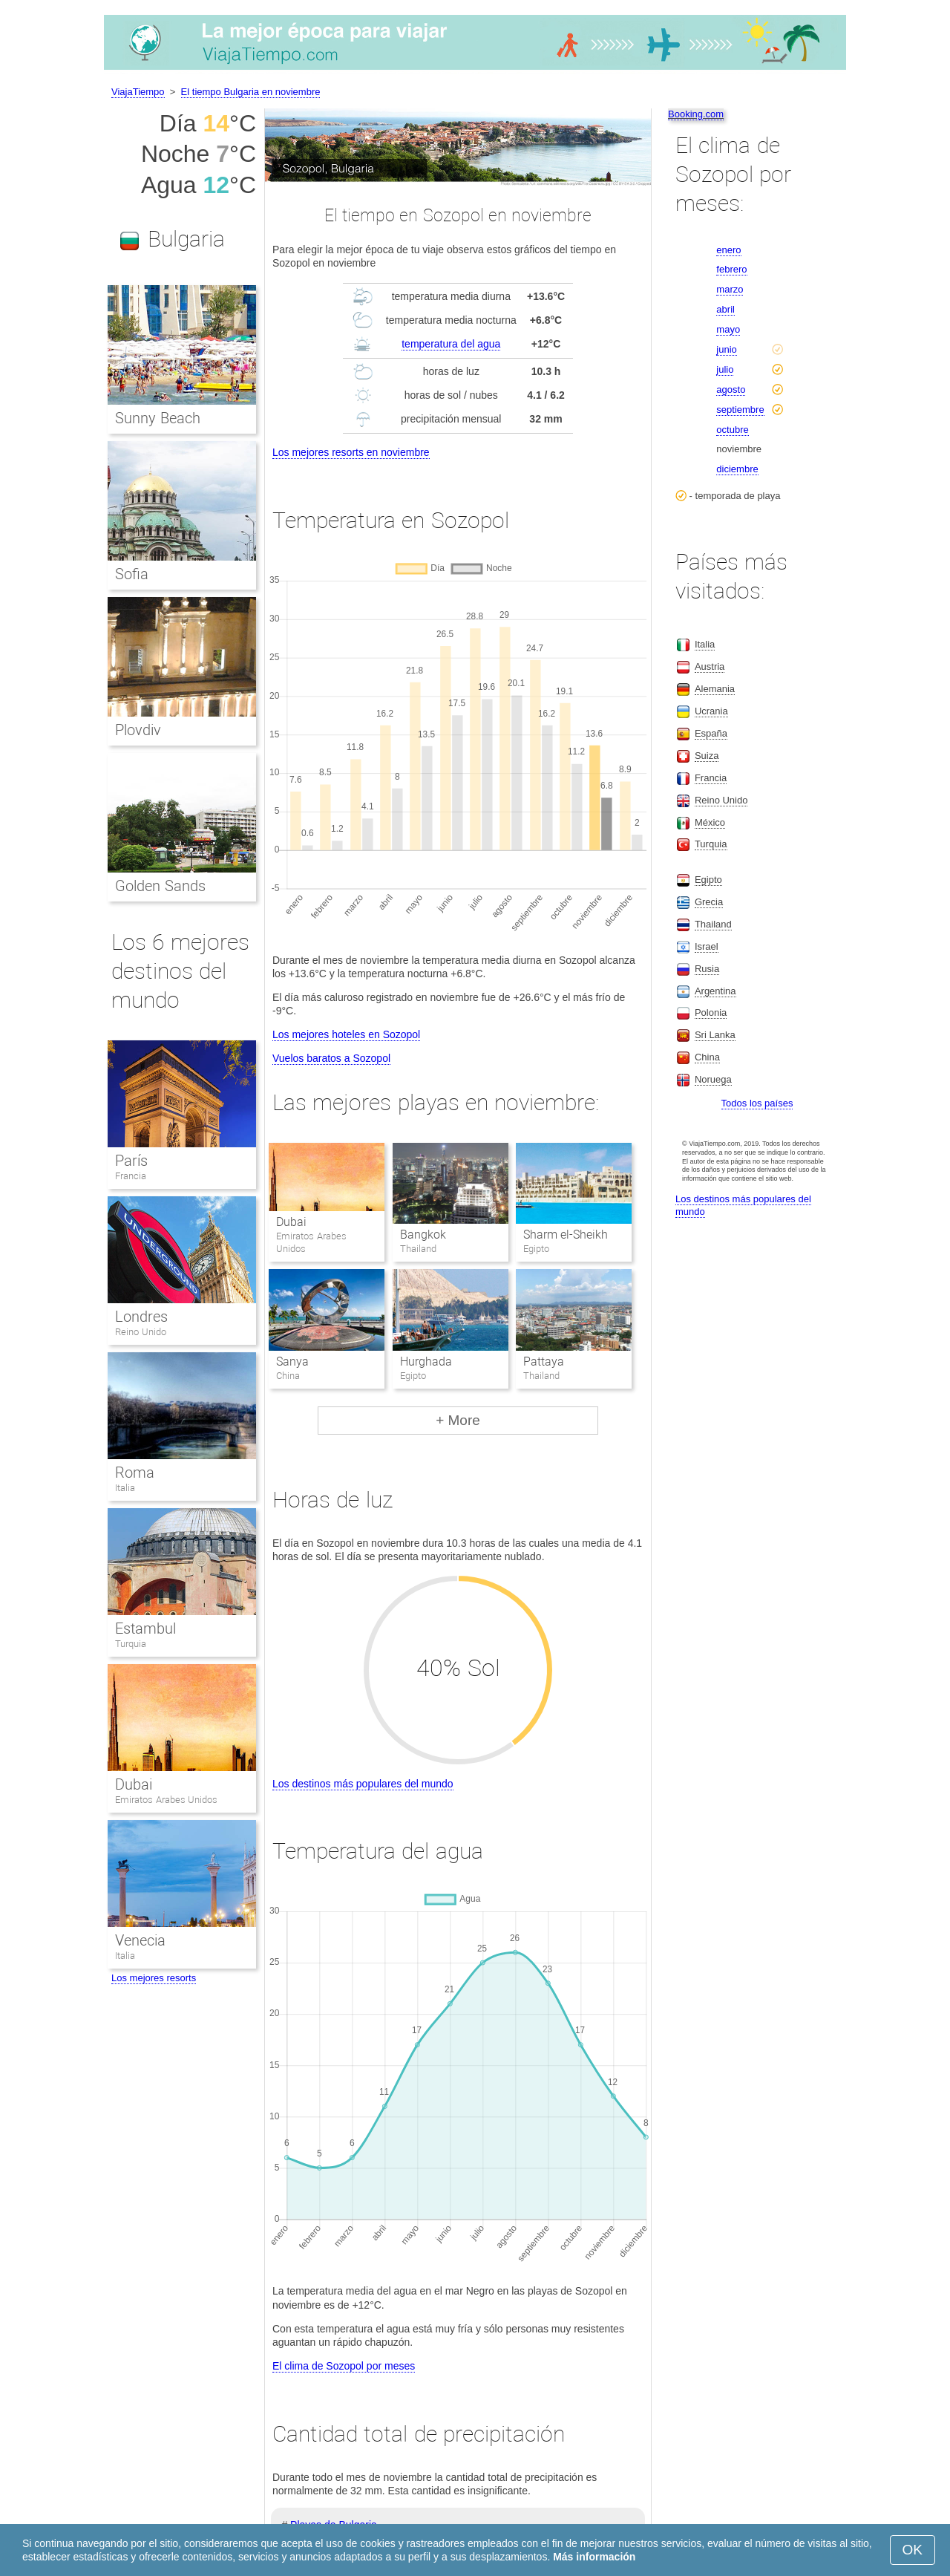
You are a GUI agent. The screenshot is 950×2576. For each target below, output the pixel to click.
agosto (730, 389)
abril (725, 309)
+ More (458, 1420)
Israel (706, 946)
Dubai (291, 1222)
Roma (134, 1472)
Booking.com (696, 114)
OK (912, 2549)
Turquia (130, 1643)
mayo (728, 329)
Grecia (709, 901)
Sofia (131, 574)
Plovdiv (138, 730)
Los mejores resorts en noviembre (351, 452)
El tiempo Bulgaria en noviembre (251, 91)
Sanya (292, 1361)
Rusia (707, 968)
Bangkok (423, 1234)
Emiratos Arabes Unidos (166, 1799)
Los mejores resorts (153, 1977)
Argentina (715, 991)
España (711, 733)
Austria (709, 666)
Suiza (707, 755)
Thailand (713, 924)
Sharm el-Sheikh (565, 1234)
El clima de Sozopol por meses (343, 2366)
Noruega (713, 1079)
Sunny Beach (157, 418)
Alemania (715, 688)
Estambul (145, 1628)
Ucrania (711, 711)
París (131, 1161)
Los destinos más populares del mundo (362, 1784)
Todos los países (757, 1103)
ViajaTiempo (138, 91)
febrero (731, 269)
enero (728, 249)
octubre (732, 429)
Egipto (708, 879)
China (707, 1057)
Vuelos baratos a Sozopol (331, 1058)
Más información (594, 2557)
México (710, 822)
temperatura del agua (451, 344)
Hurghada (426, 1361)
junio (726, 349)
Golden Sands (160, 886)
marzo (729, 289)
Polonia (711, 1012)
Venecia (140, 1940)
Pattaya (543, 1361)
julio (724, 369)
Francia (130, 1175)
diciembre (737, 469)
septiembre (740, 409)
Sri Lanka (715, 1034)
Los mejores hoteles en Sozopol (346, 1034)
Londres (141, 1317)
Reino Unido (140, 1331)
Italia (125, 1487)
